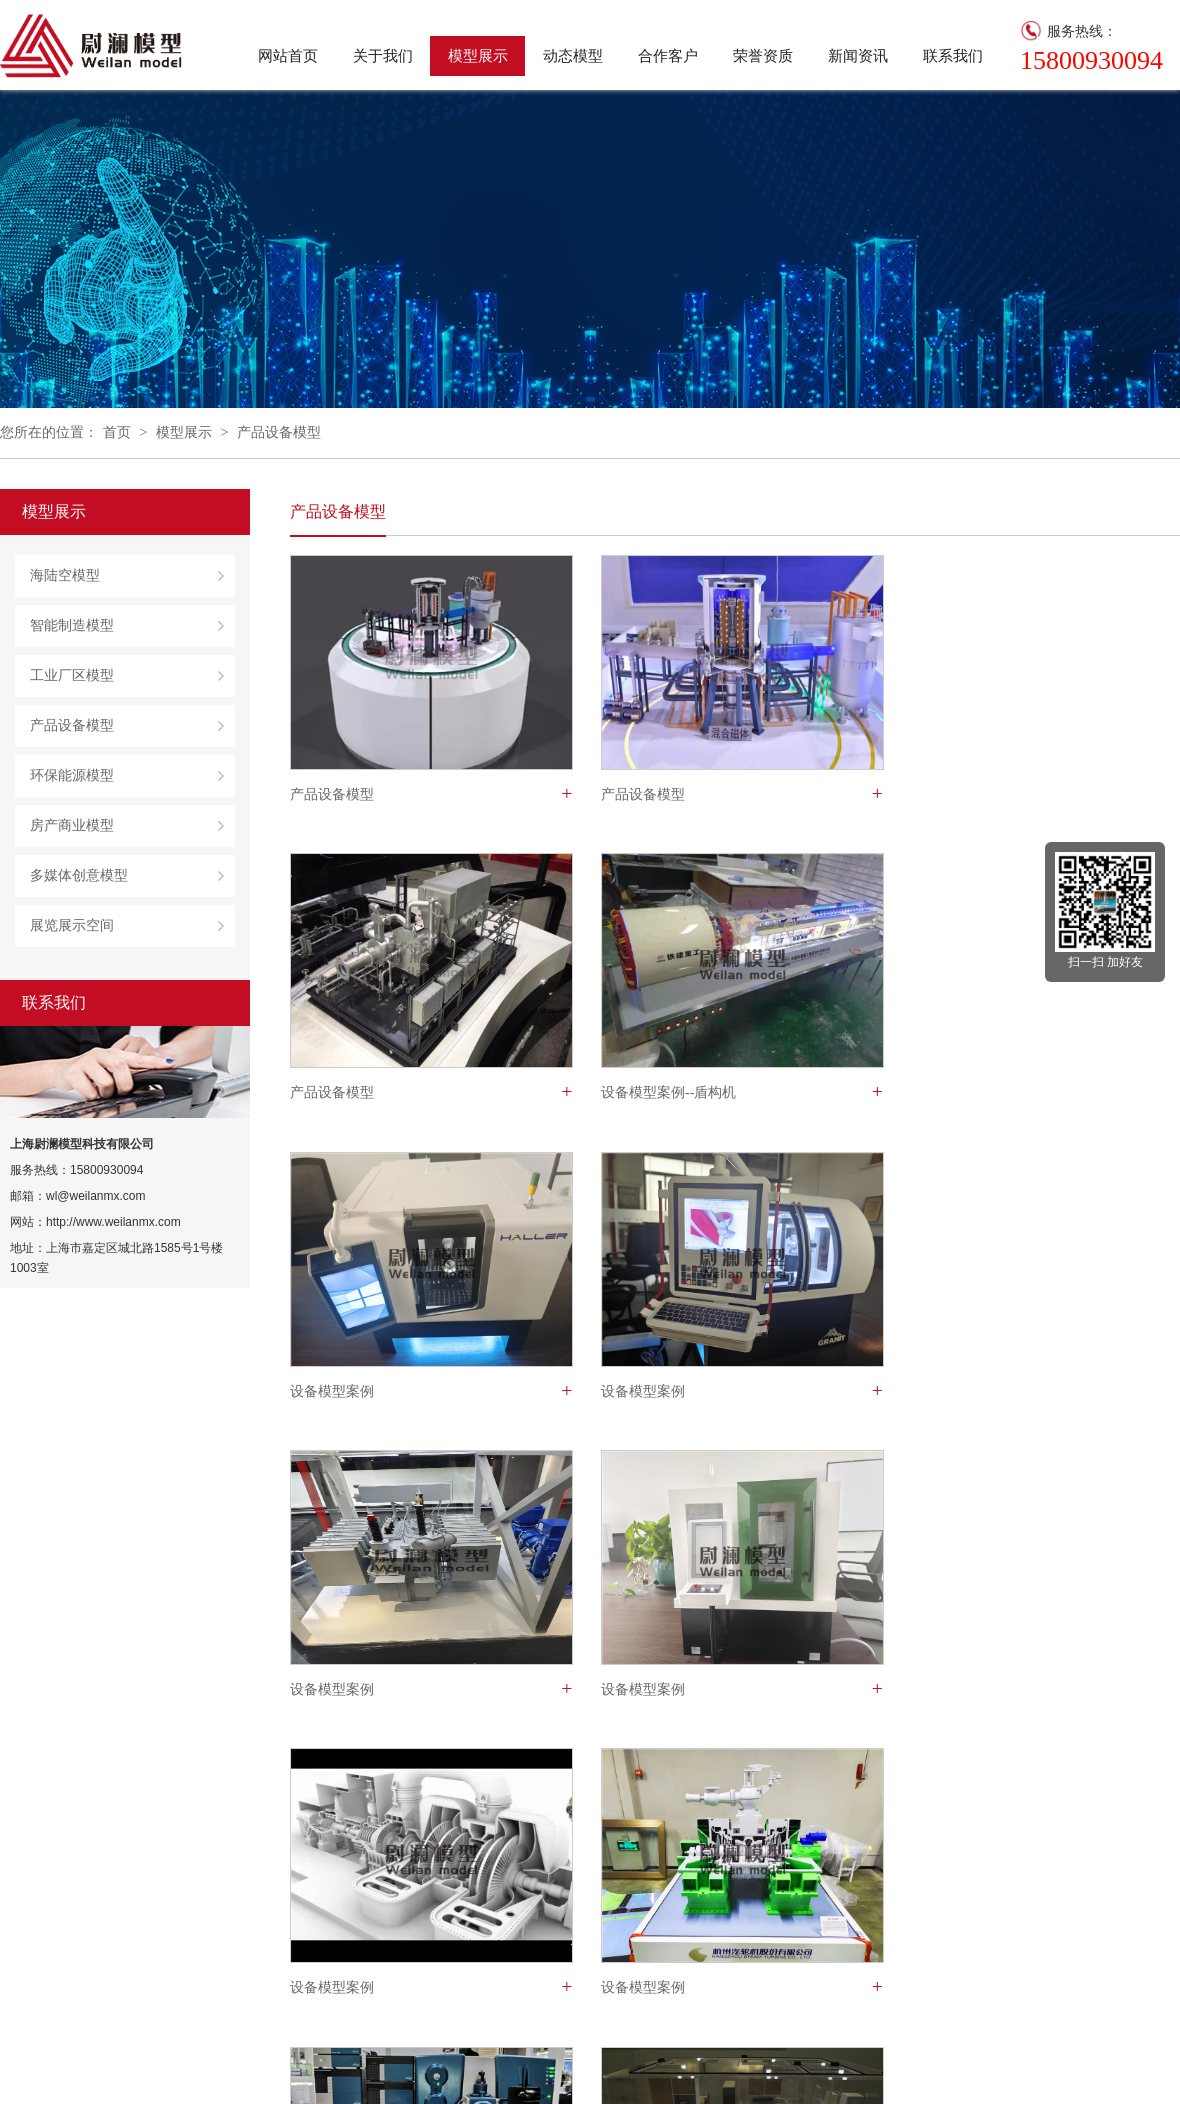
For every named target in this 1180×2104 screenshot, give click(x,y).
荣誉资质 (763, 56)
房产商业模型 (72, 825)
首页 (117, 432)
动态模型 (573, 56)
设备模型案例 (635, 1093)
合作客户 (668, 56)
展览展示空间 (72, 925)
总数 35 (323, 1759)
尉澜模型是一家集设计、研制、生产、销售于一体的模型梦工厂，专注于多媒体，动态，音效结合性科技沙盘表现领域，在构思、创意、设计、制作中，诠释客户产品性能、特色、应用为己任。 (217, 1925)
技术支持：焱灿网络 (289, 2069)
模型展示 (478, 56)
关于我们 (383, 56)
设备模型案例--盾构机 (357, 1093)
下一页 (488, 1759)
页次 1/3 (558, 1759)
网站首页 (288, 56)
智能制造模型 (72, 625)
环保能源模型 (72, 775)
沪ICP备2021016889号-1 (72, 2069)
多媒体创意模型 (79, 875)
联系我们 (953, 56)
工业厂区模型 (72, 675)
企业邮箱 (184, 2069)
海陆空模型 (65, 575)
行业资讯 (658, 1925)
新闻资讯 (858, 56)
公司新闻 (658, 1899)
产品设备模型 (279, 432)
